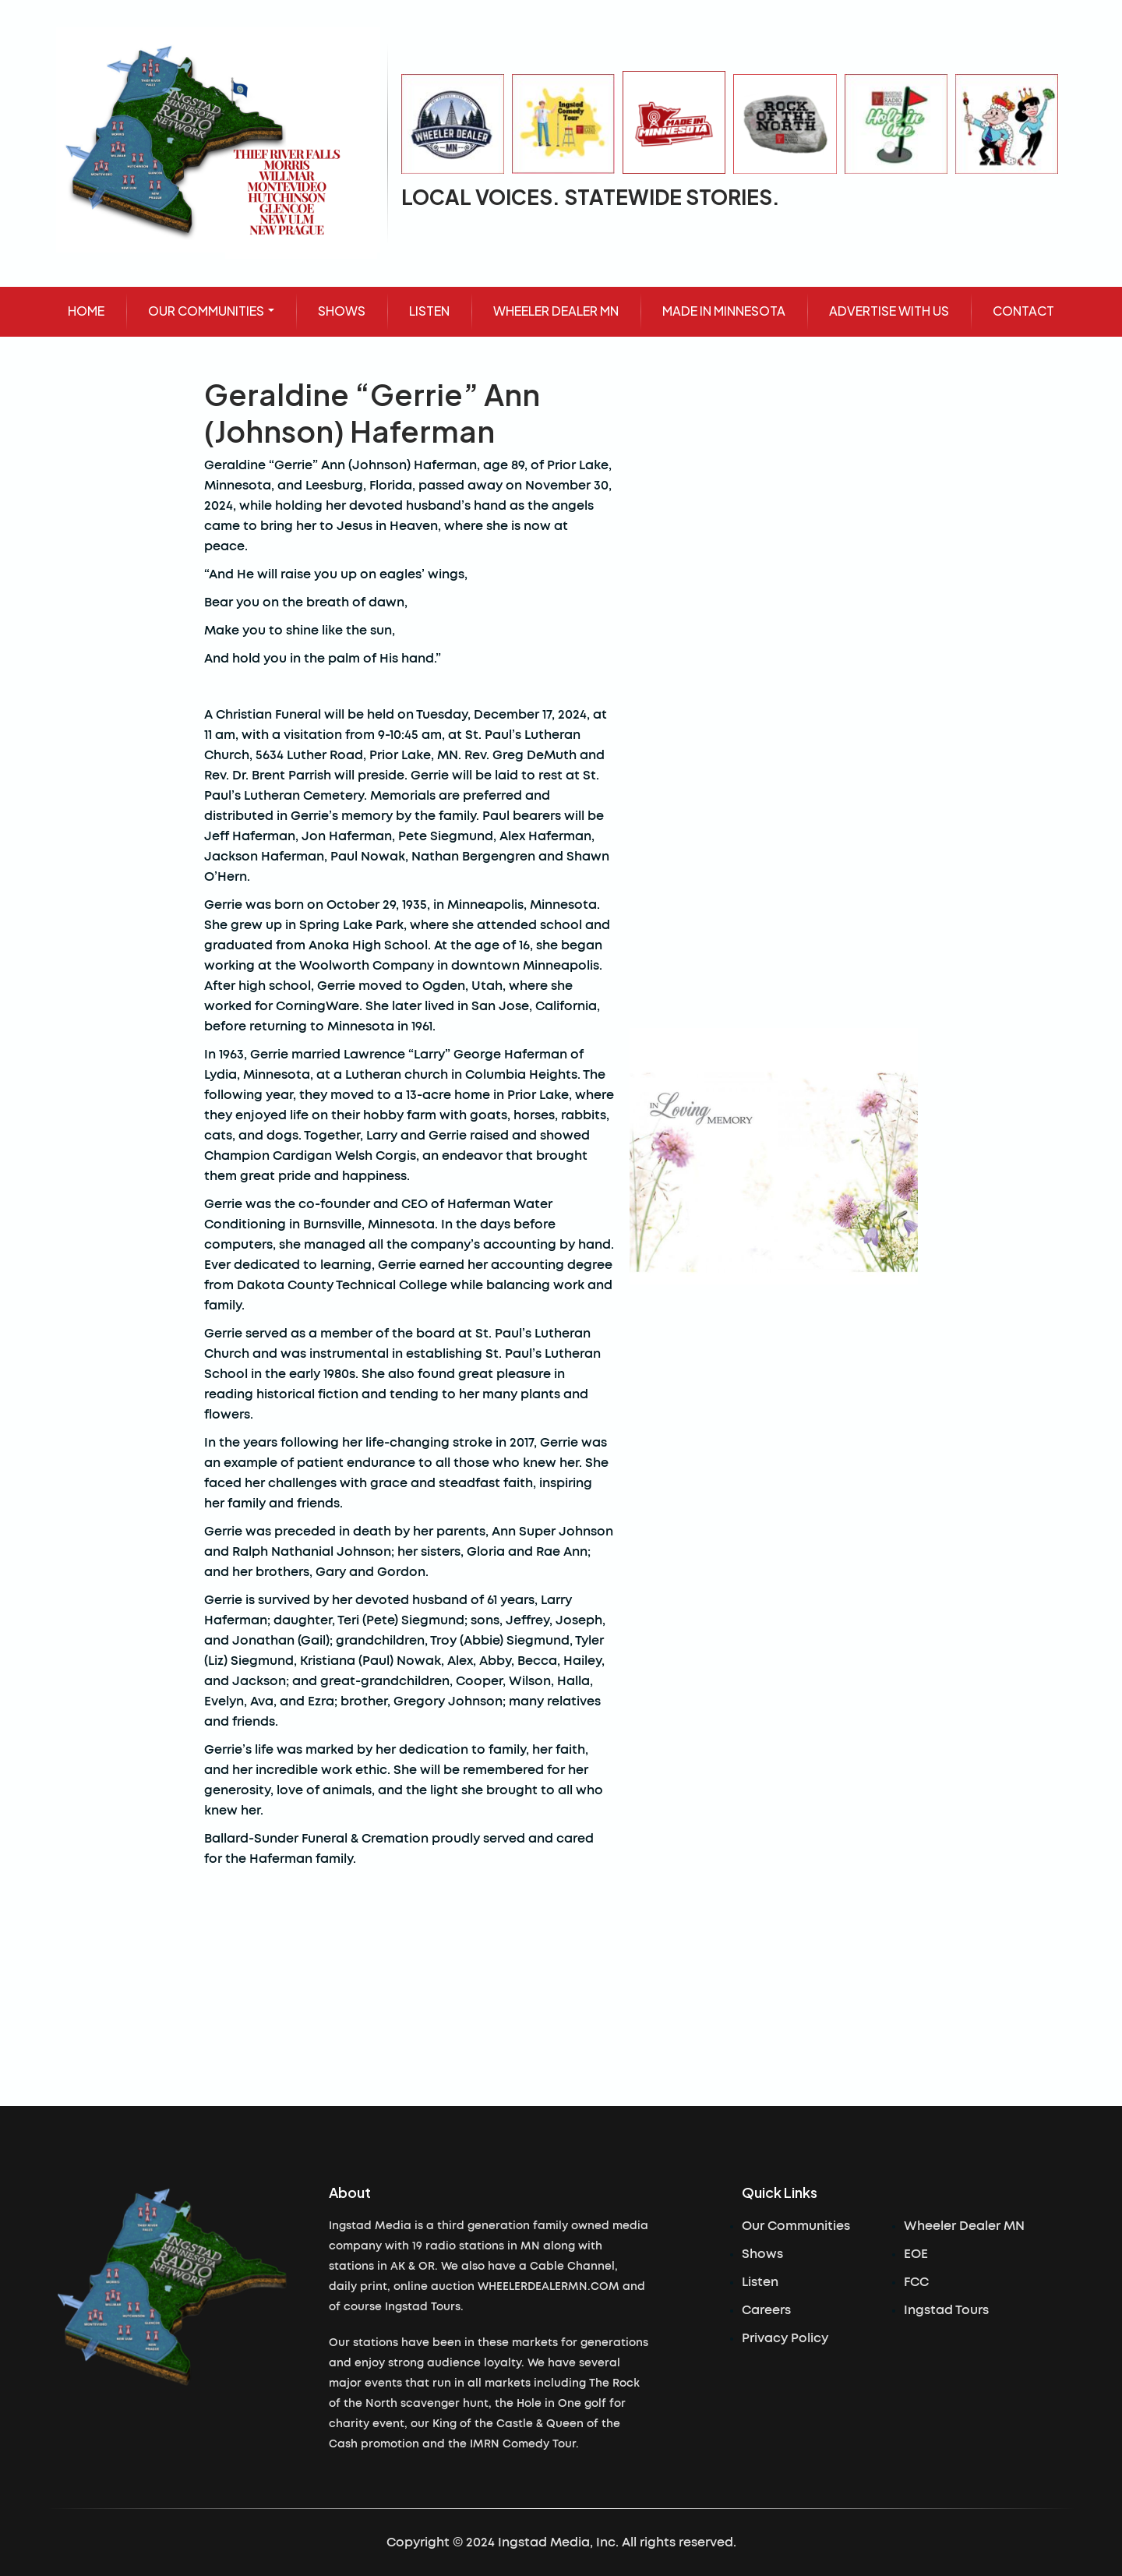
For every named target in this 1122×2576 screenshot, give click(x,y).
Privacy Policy (785, 2338)
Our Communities (796, 2226)
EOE (916, 2254)
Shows (762, 2254)
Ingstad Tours (946, 2310)
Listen (760, 2282)
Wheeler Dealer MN (964, 2226)
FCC (916, 2282)
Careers (766, 2310)
